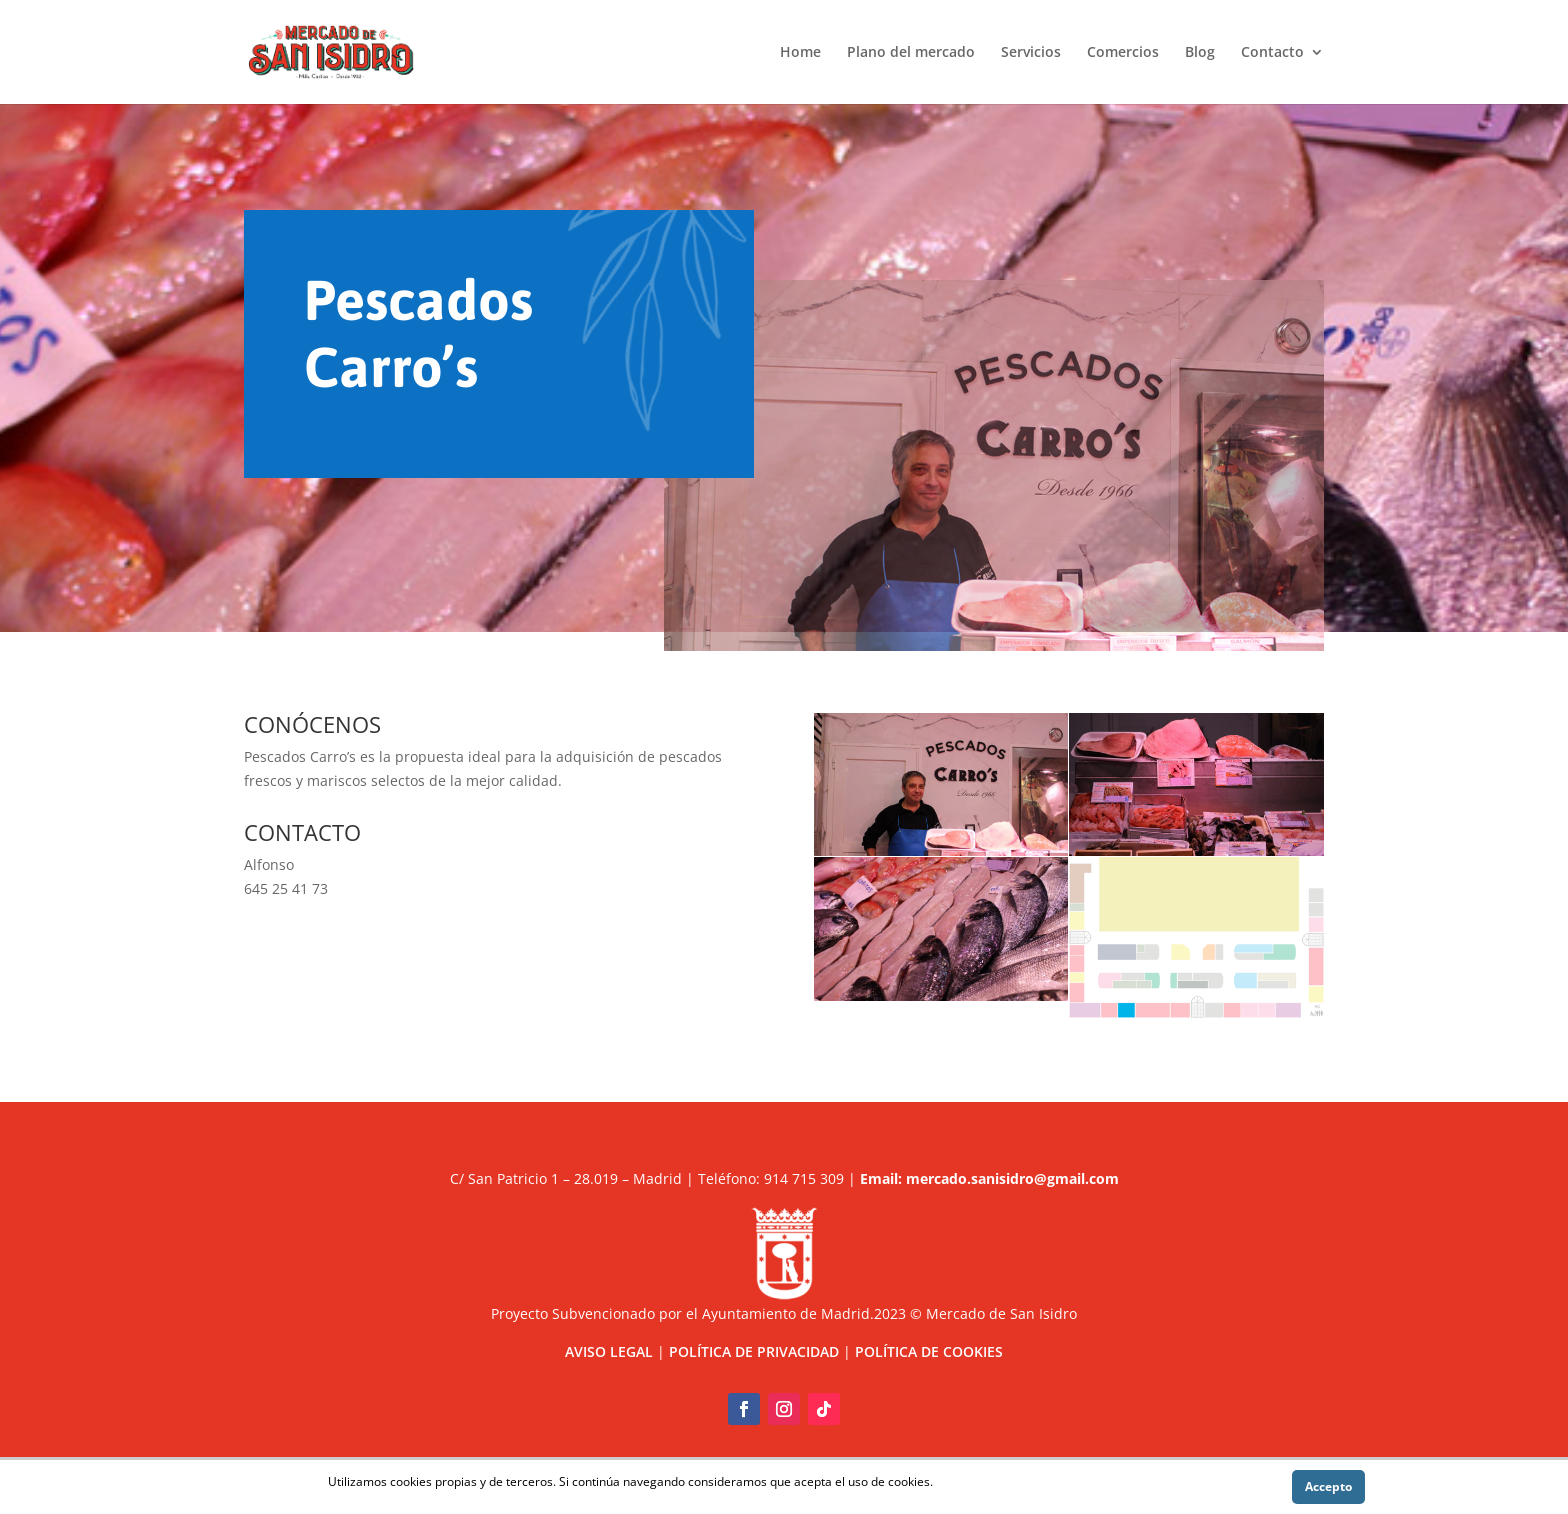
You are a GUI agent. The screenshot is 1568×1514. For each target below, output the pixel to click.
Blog (1200, 53)
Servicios (1031, 53)
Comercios (1123, 53)
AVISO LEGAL (609, 1351)
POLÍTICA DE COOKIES (929, 1351)
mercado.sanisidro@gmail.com (1012, 1178)
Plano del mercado (911, 53)
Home (800, 53)
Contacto (1272, 53)
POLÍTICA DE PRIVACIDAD (754, 1351)
